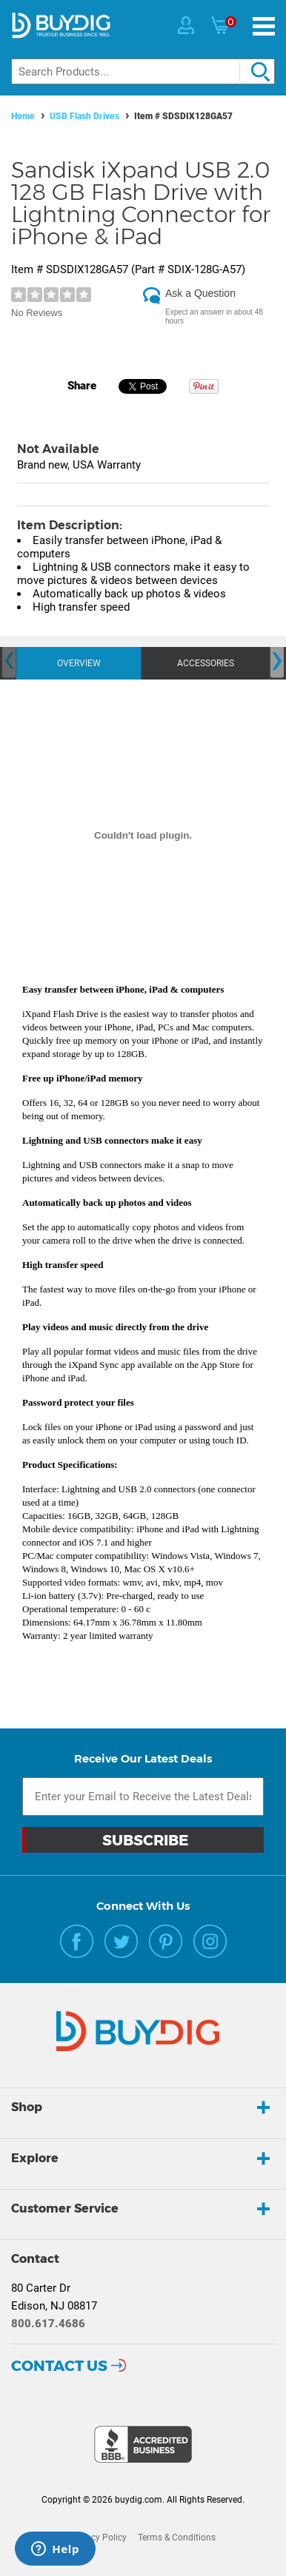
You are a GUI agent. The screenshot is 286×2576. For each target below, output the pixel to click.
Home (23, 116)
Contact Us (59, 2366)
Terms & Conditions (177, 2537)
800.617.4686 (48, 2323)
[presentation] (9, 661)
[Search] (143, 71)
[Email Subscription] (143, 1796)
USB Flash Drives (84, 116)
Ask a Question (200, 293)
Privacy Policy (98, 2537)
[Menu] (264, 26)
